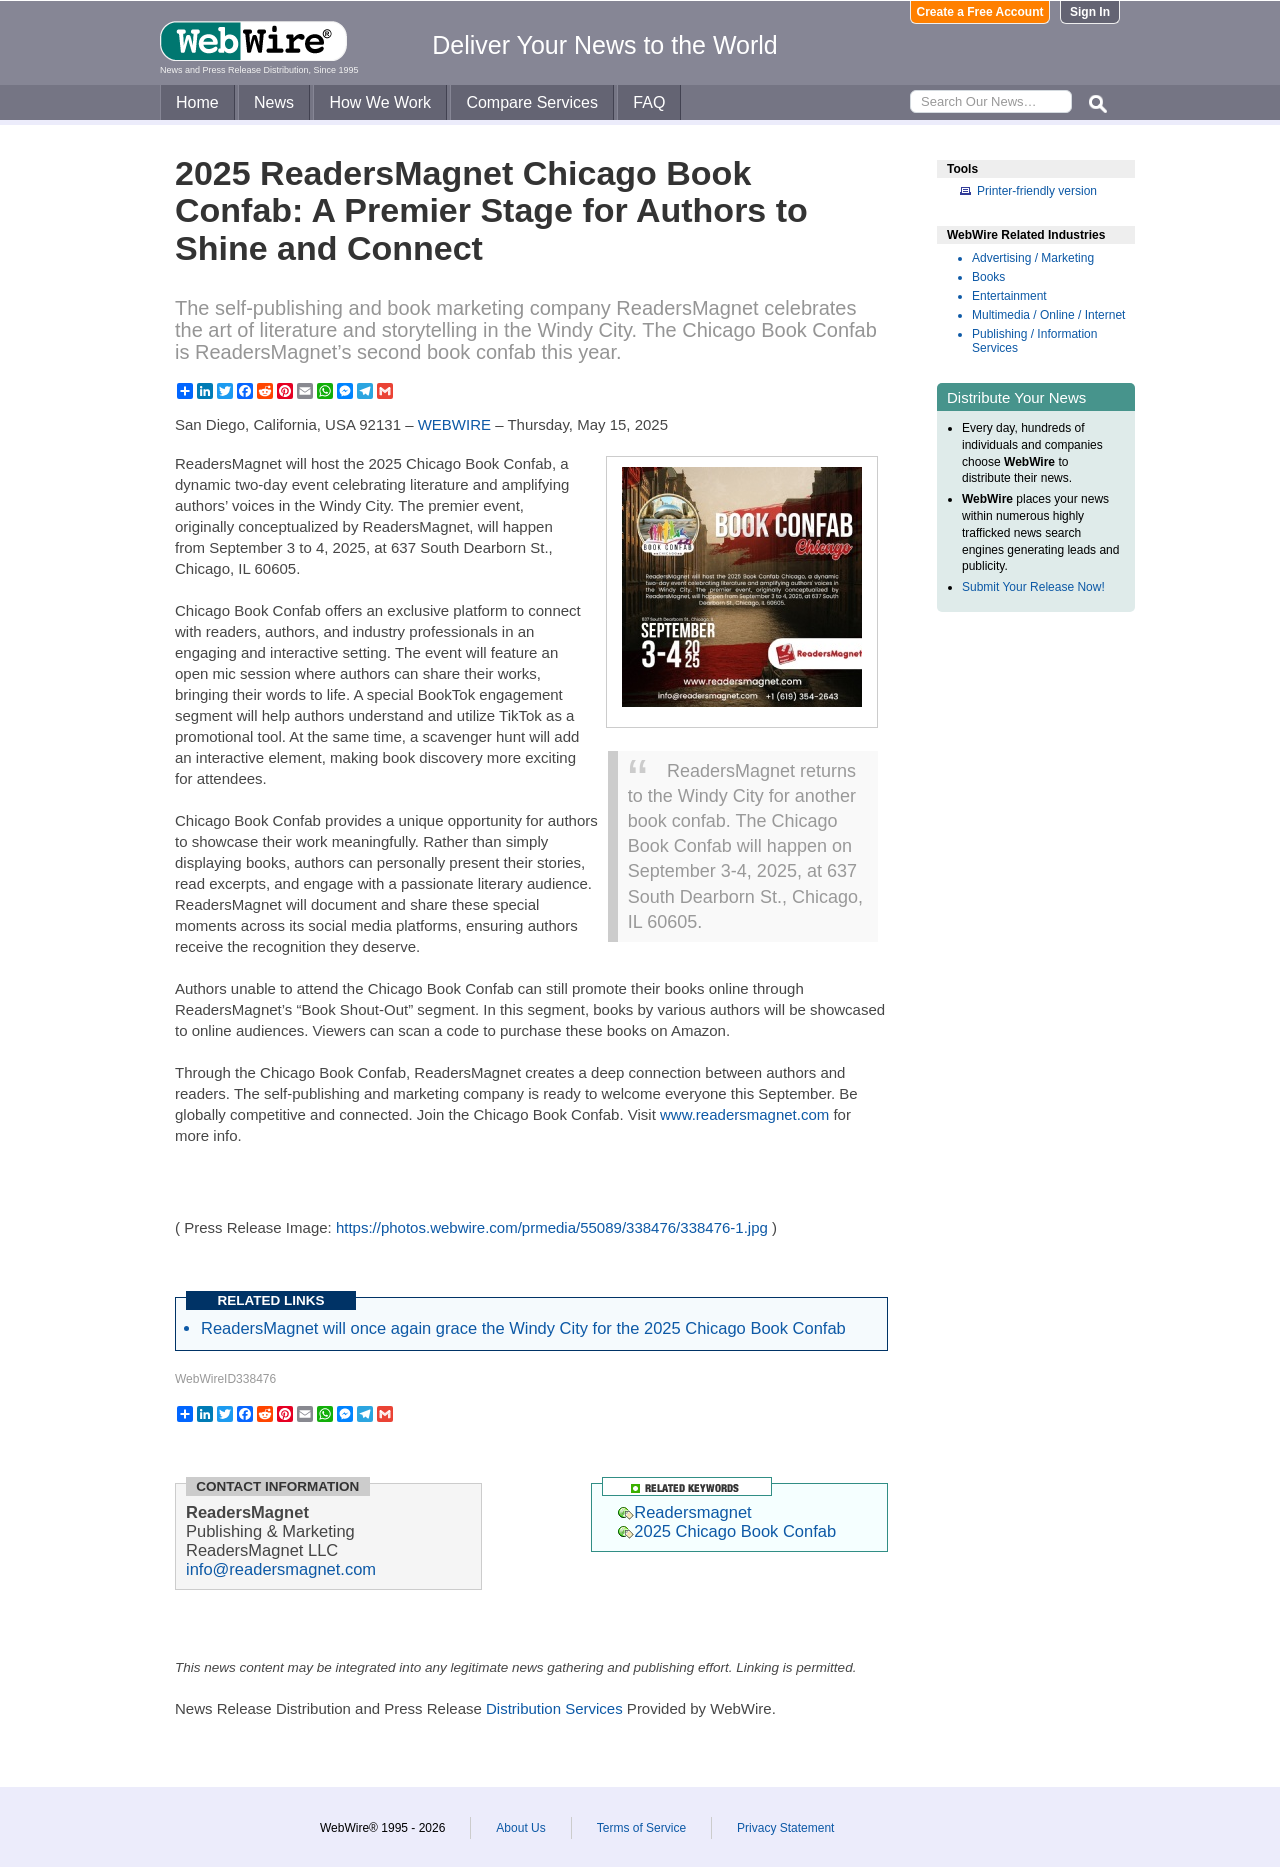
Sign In (1090, 12)
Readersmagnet (684, 1512)
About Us (520, 1828)
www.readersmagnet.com (744, 1114)
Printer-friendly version (1037, 191)
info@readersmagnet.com (281, 1569)
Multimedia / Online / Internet (1048, 315)
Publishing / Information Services (1034, 341)
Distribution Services (554, 1708)
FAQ (649, 102)
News (274, 102)
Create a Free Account (980, 12)
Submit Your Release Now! (1033, 587)
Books (988, 277)
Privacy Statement (785, 1828)
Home (197, 102)
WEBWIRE (454, 424)
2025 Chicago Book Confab (727, 1531)
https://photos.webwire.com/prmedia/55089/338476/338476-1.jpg (552, 1227)
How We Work (380, 102)
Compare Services (532, 102)
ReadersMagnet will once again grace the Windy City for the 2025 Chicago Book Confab (523, 1328)
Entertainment (1009, 296)
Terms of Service (641, 1828)
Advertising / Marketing (1033, 258)
